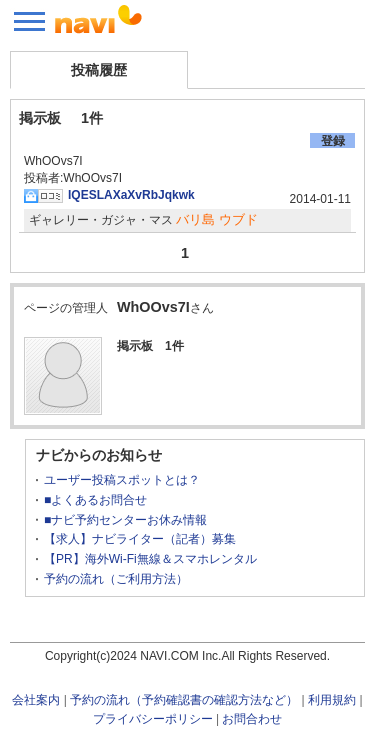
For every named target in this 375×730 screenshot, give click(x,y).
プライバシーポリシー (153, 719)
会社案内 (36, 700)
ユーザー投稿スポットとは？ (122, 480)
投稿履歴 (99, 70)
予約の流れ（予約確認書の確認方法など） (184, 700)
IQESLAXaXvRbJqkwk (131, 195)
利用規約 (332, 700)
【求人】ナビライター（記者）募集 (140, 539)
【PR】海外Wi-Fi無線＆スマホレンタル (150, 559)
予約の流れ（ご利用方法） (116, 579)
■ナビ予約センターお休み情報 (125, 520)
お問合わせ (252, 719)
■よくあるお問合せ (95, 500)
